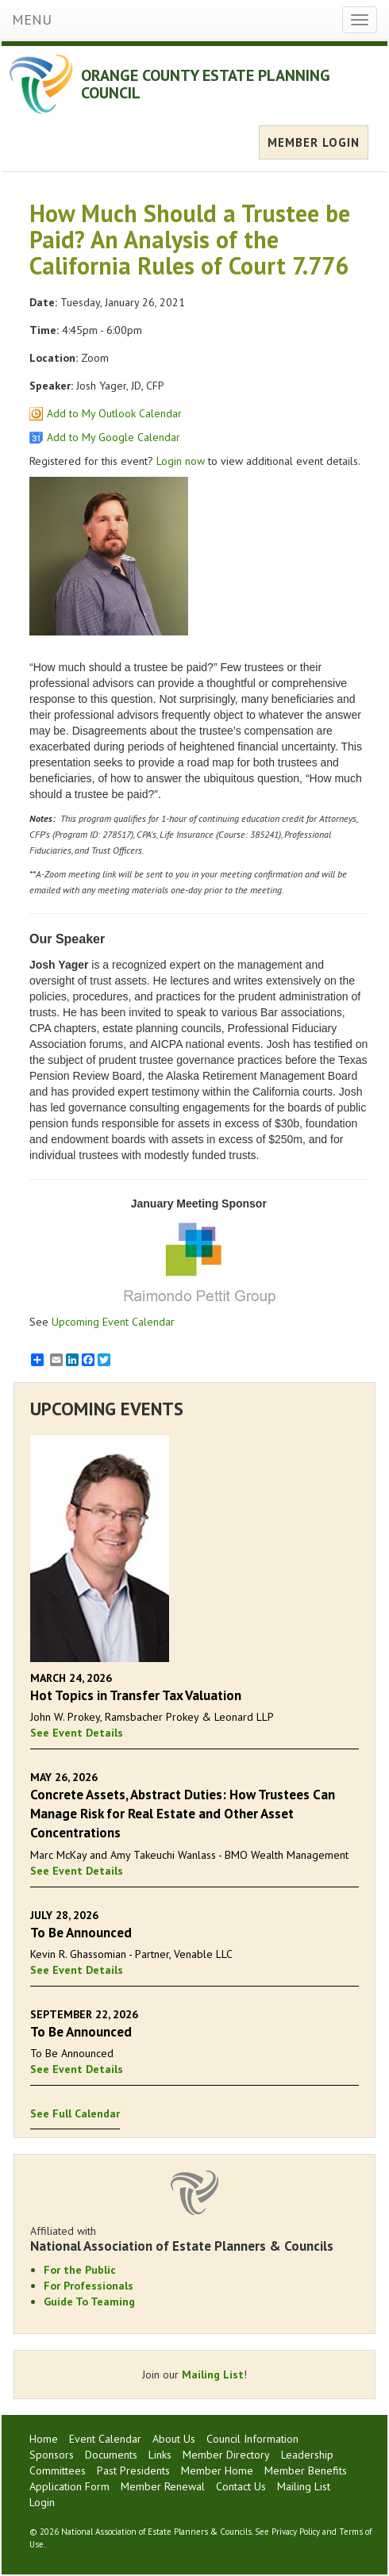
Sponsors (51, 2454)
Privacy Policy (296, 2531)
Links (159, 2454)
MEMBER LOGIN (314, 142)
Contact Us (241, 2486)
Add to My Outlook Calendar (114, 413)
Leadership (307, 2454)
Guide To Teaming (89, 2301)
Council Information (252, 2439)
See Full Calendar (75, 2113)
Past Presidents (133, 2470)
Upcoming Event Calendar (113, 1322)
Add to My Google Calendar (113, 437)
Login (42, 2502)
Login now (180, 461)
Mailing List (213, 2374)
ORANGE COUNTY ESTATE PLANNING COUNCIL (205, 84)
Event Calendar (105, 2439)
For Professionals (88, 2285)
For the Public (80, 2270)
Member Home (217, 2470)
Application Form (69, 2486)
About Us (173, 2439)
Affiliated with (194, 2239)
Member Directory (226, 2454)
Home (43, 2439)
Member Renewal (163, 2486)
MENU (32, 19)
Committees (57, 2470)
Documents (111, 2454)
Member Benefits (305, 2470)
